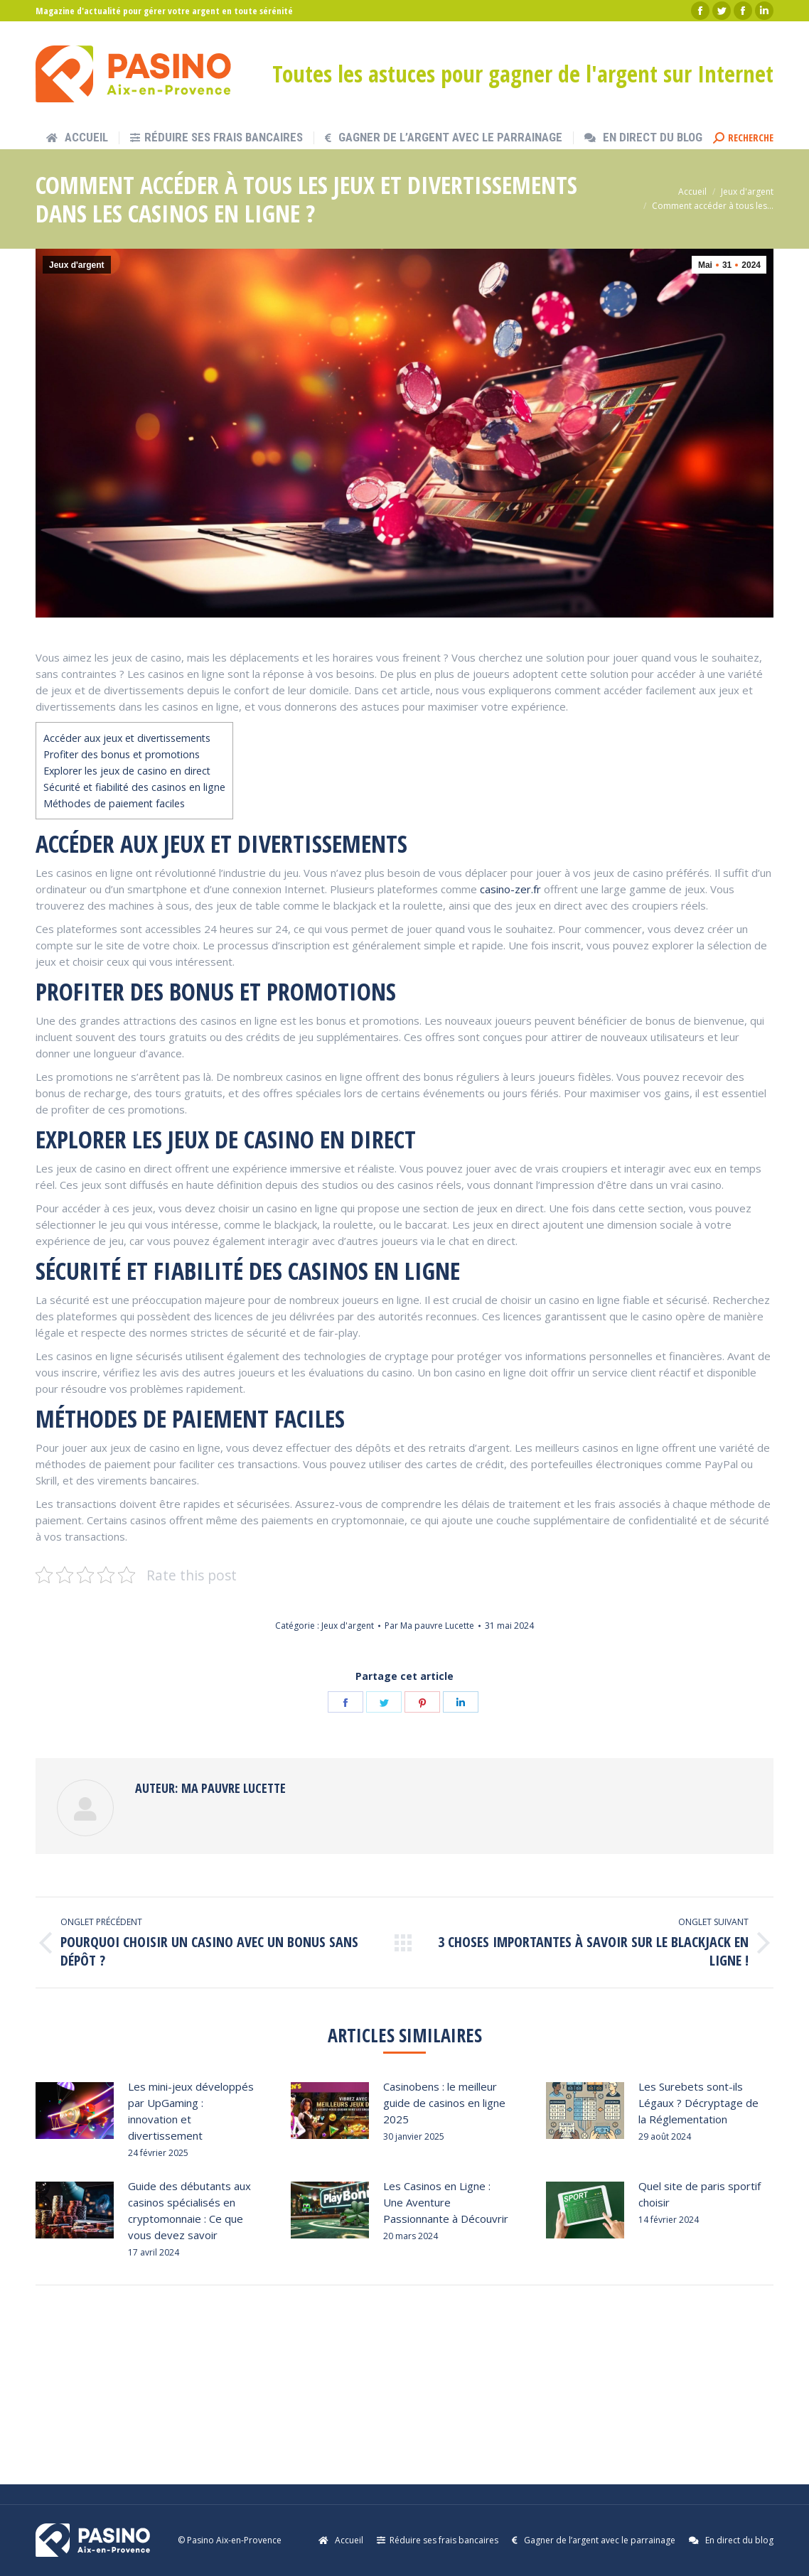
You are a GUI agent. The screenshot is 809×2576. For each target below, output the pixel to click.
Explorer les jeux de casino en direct (126, 770)
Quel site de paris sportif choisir (699, 2194)
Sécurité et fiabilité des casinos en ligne (134, 787)
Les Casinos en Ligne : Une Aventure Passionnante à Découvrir (445, 2202)
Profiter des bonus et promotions (121, 754)
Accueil (692, 191)
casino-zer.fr (510, 889)
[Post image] (75, 2110)
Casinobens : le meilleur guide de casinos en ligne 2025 (444, 2102)
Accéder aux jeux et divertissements (126, 738)
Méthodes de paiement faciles (114, 803)
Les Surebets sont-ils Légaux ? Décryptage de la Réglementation (698, 2102)
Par (429, 1626)
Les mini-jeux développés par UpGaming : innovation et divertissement (191, 2111)
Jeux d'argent (747, 191)
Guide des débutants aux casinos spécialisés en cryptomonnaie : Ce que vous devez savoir (189, 2210)
